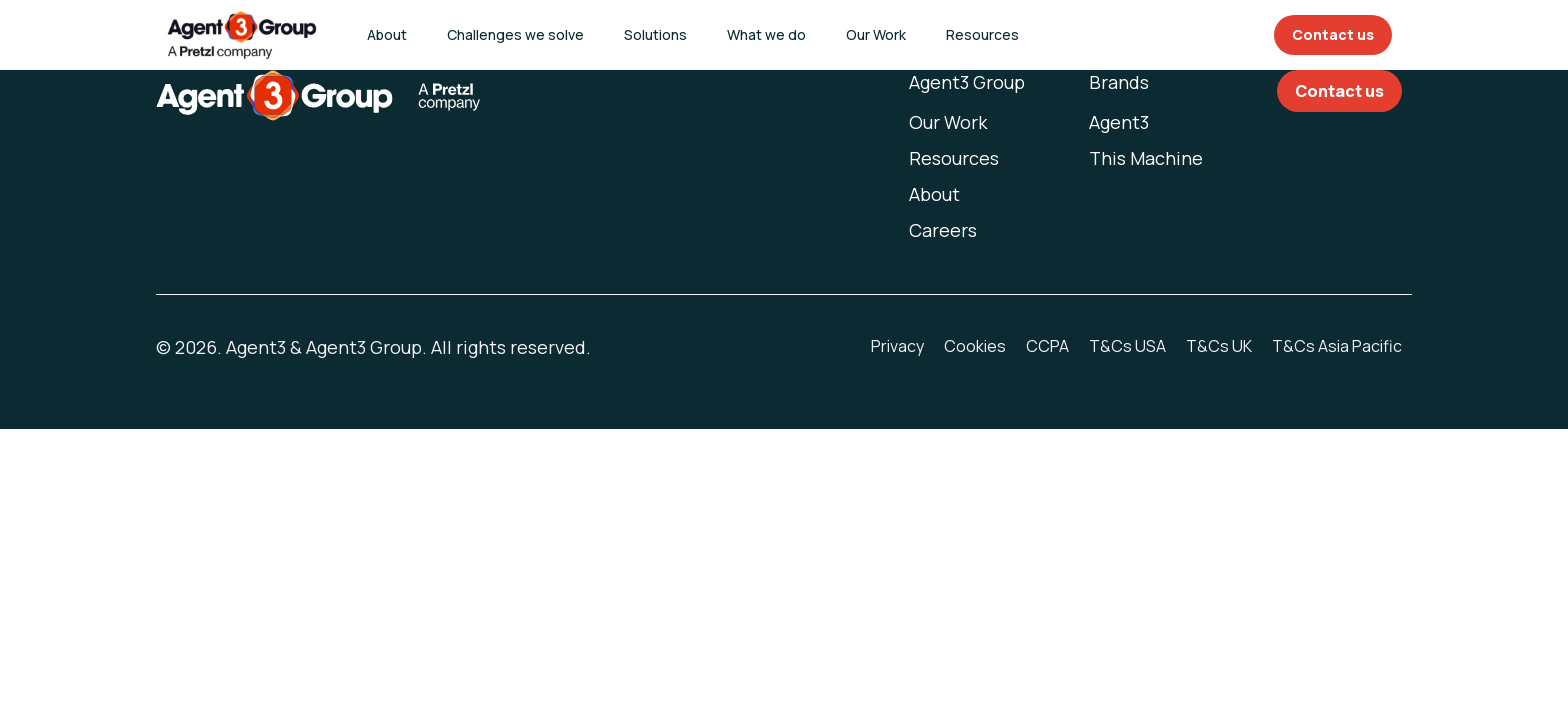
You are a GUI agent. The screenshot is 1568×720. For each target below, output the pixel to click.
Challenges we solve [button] (515, 34)
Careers (943, 230)
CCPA (1047, 346)
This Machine (1146, 158)
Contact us (1333, 34)
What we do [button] (766, 34)
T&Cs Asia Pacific (1337, 346)
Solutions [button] (655, 34)
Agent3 (1119, 122)
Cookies (975, 346)
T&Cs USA (1127, 346)
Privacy (897, 346)
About (387, 34)
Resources (954, 158)
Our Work (876, 34)
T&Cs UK (1219, 346)
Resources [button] (982, 34)
